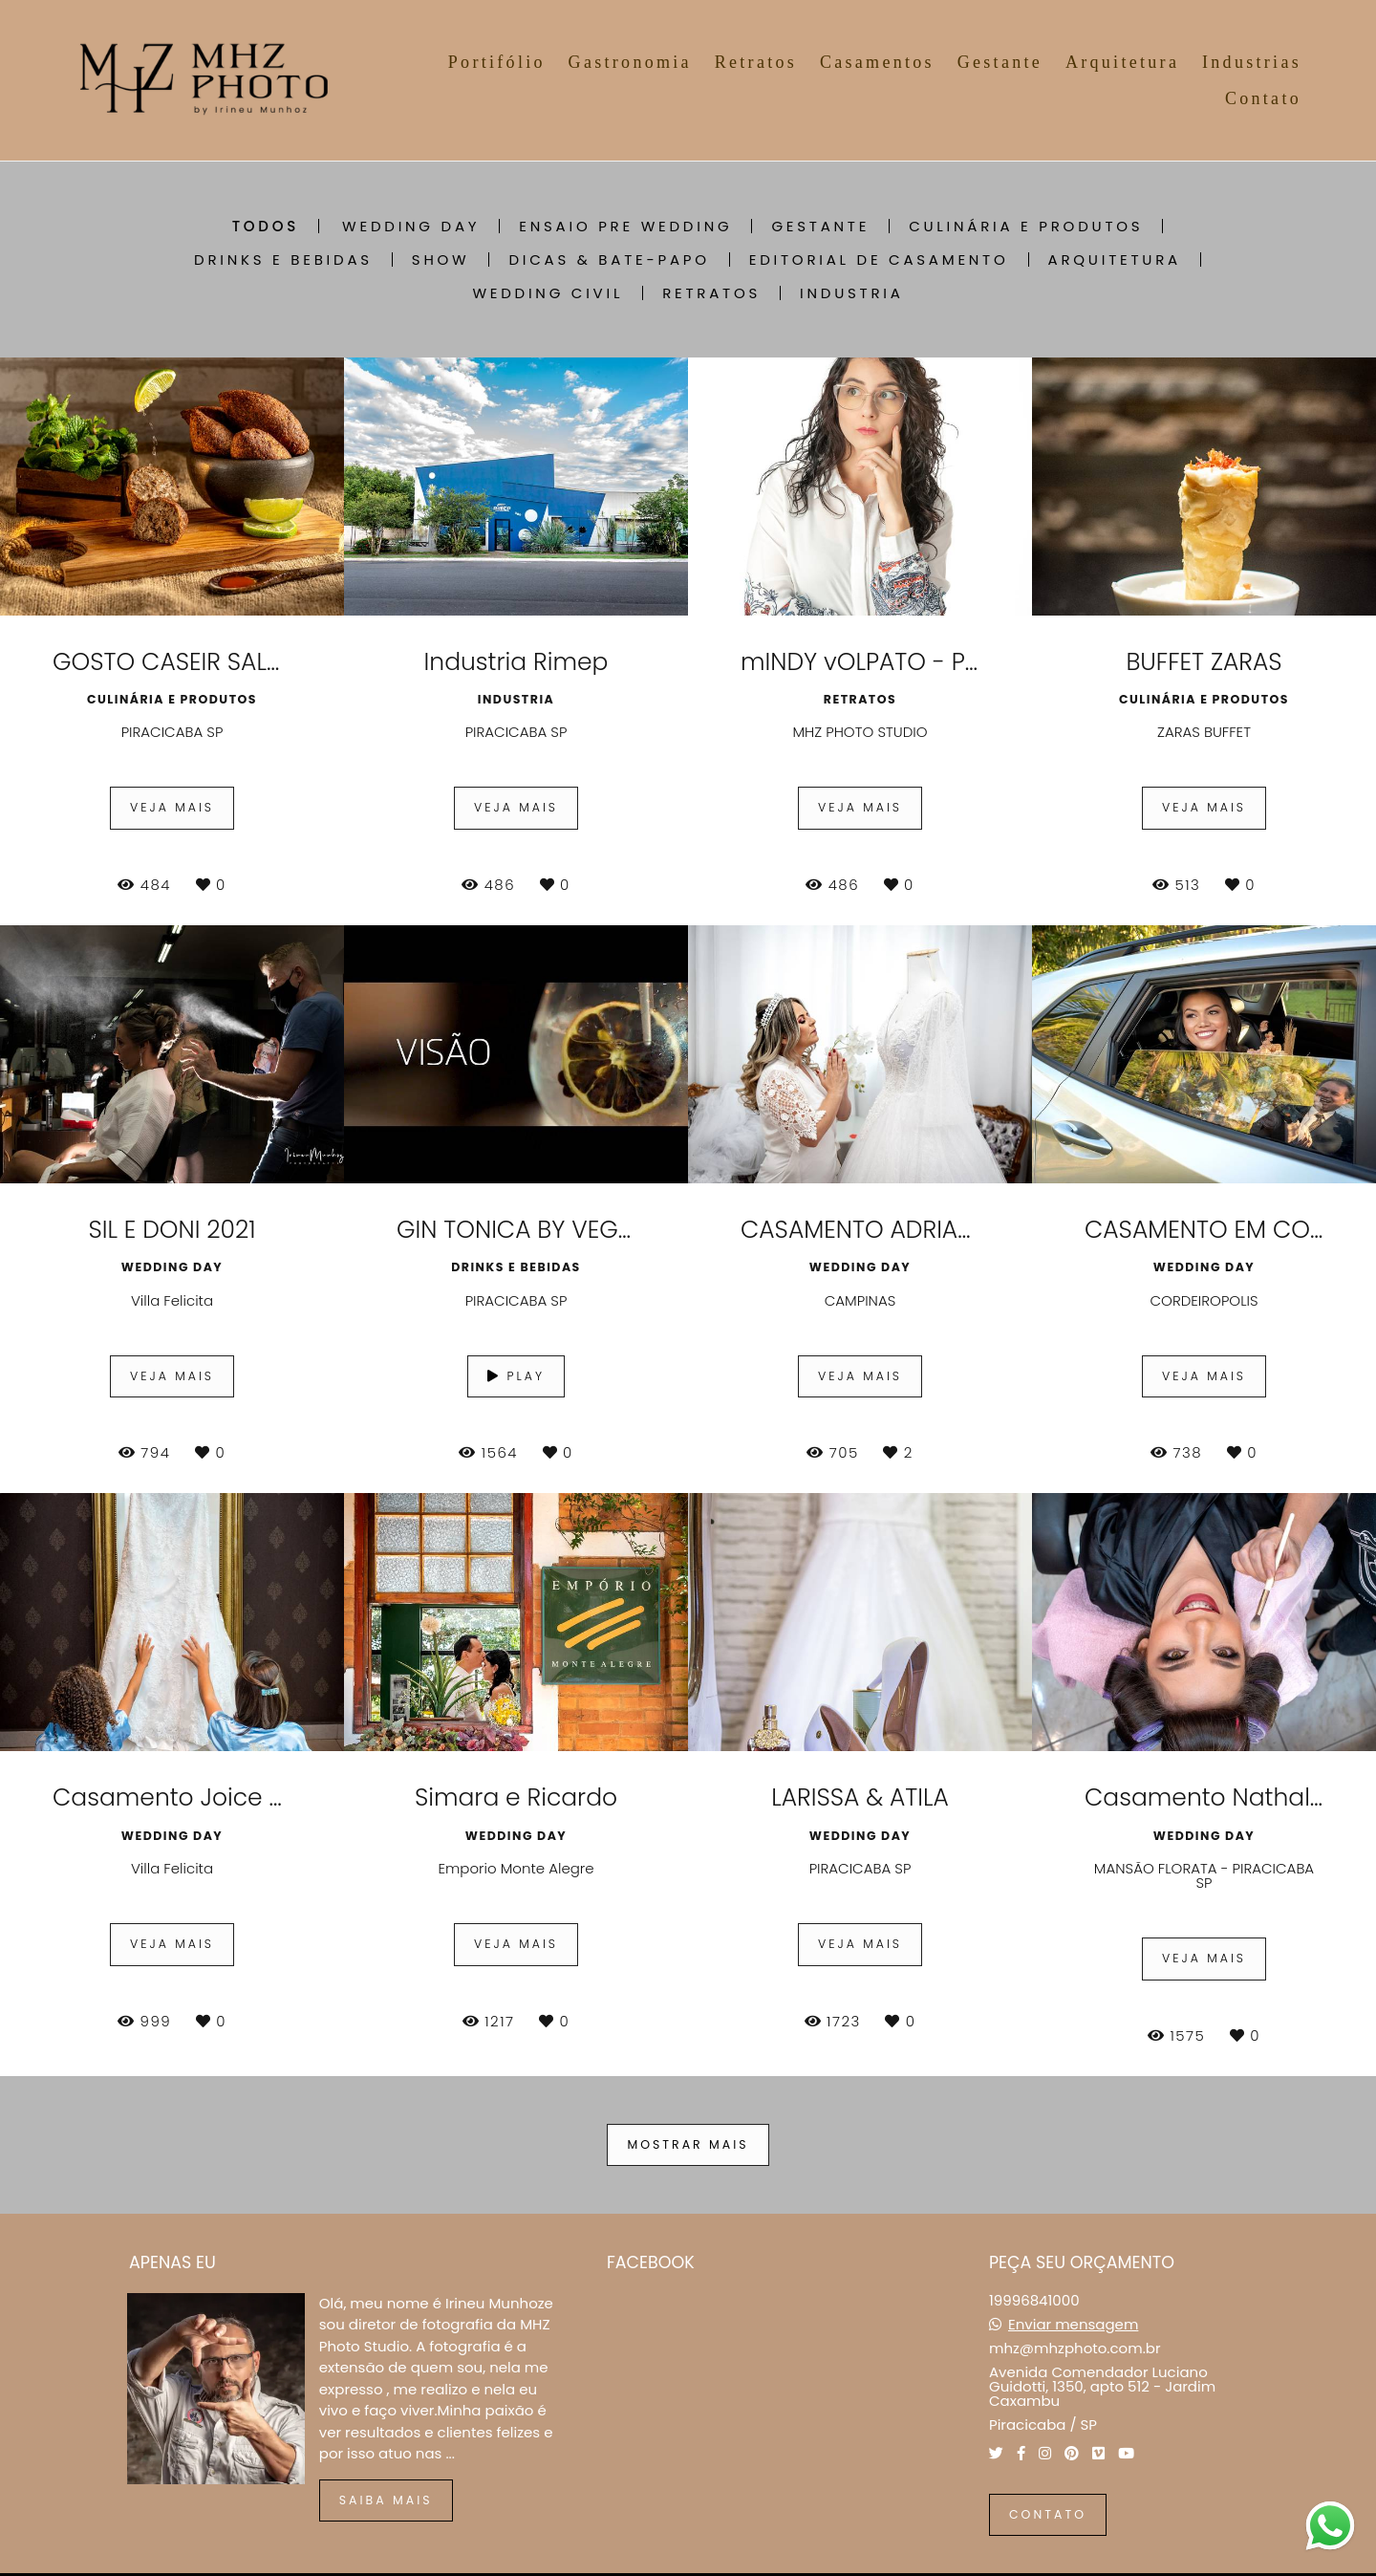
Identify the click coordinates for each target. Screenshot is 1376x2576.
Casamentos (877, 62)
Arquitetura (1122, 62)
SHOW (441, 259)
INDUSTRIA (852, 293)
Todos (265, 226)
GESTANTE (820, 226)
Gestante (1000, 62)
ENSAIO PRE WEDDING (625, 226)
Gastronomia (630, 62)
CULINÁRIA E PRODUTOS (1026, 226)
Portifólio (497, 62)
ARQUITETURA (1114, 259)
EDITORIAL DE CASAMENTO (879, 259)
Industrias (1251, 62)
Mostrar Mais (687, 2144)
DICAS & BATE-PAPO (608, 259)
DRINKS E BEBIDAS (283, 259)
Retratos (756, 62)
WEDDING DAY (411, 226)
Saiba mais (386, 2500)
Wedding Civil (547, 293)
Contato (1263, 98)
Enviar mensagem (1073, 2324)
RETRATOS (711, 293)
